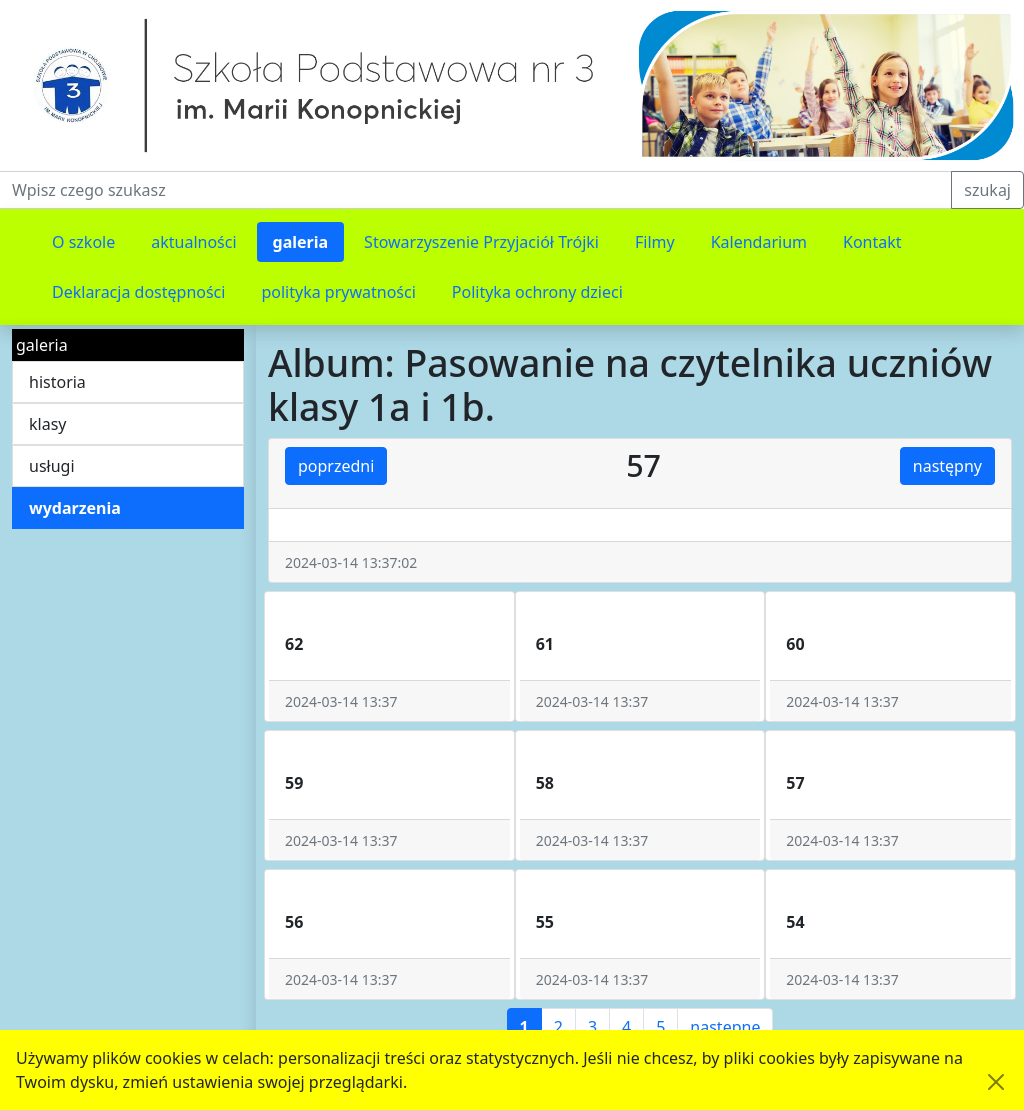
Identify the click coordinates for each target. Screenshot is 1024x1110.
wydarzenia (75, 508)
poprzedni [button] (336, 466)
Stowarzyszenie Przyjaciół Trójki (481, 242)
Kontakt (872, 242)
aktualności (193, 242)
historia (57, 382)
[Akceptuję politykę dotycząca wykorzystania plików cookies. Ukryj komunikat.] (996, 1082)
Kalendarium (759, 242)
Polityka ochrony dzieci (537, 292)
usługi (52, 466)
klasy (47, 424)
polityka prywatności (338, 292)
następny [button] (947, 466)
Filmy (655, 242)
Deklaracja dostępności (138, 292)
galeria (301, 242)
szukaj (987, 190)
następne (725, 1027)
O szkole (83, 242)
